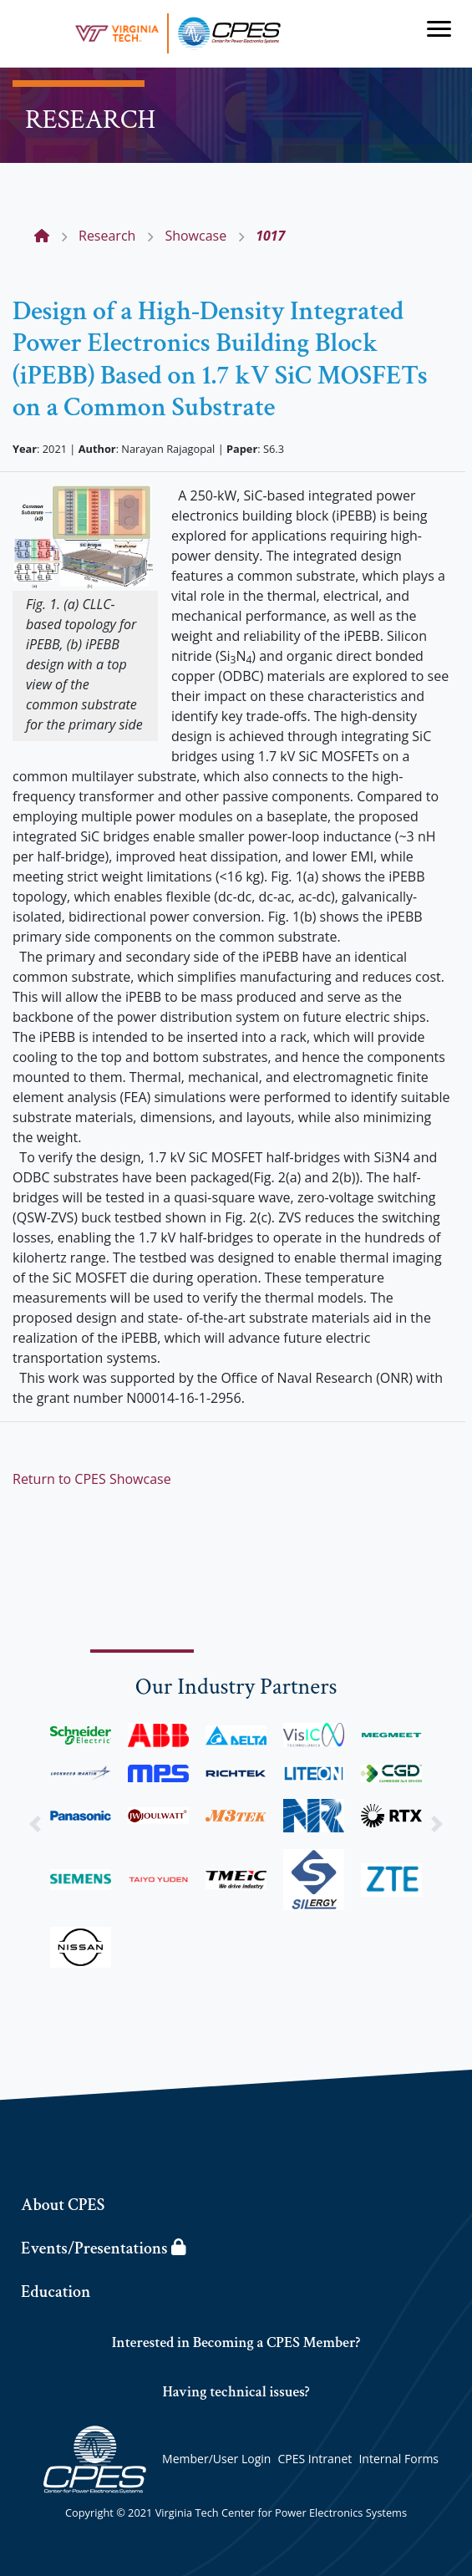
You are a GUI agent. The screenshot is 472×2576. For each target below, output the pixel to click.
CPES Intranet (315, 2459)
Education (55, 2292)
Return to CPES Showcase (92, 1479)
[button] (35, 1824)
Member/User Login (216, 2459)
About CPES (62, 2205)
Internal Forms (398, 2459)
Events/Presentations (103, 2248)
